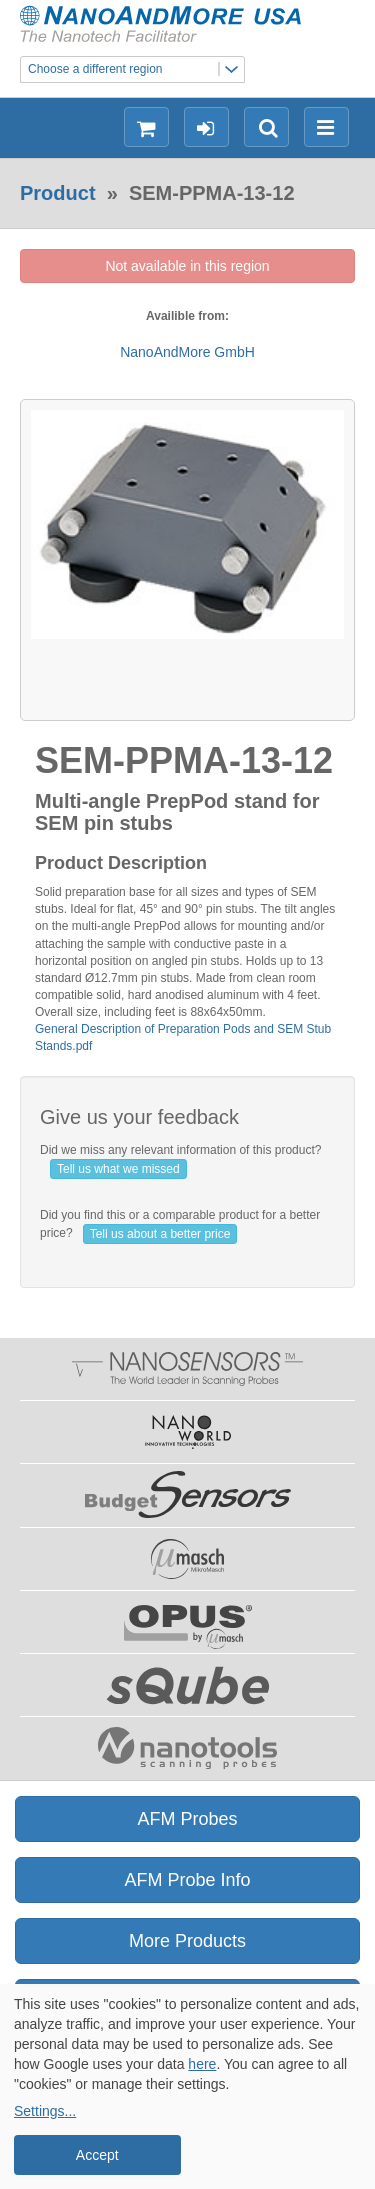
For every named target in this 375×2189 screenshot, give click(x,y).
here (202, 2064)
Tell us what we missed (118, 1169)
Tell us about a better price (160, 1234)
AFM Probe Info (187, 1880)
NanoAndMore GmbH (187, 352)
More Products (187, 1941)
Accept (97, 2155)
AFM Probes (187, 1819)
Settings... (45, 2111)
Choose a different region (136, 69)
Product (58, 193)
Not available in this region (187, 266)
